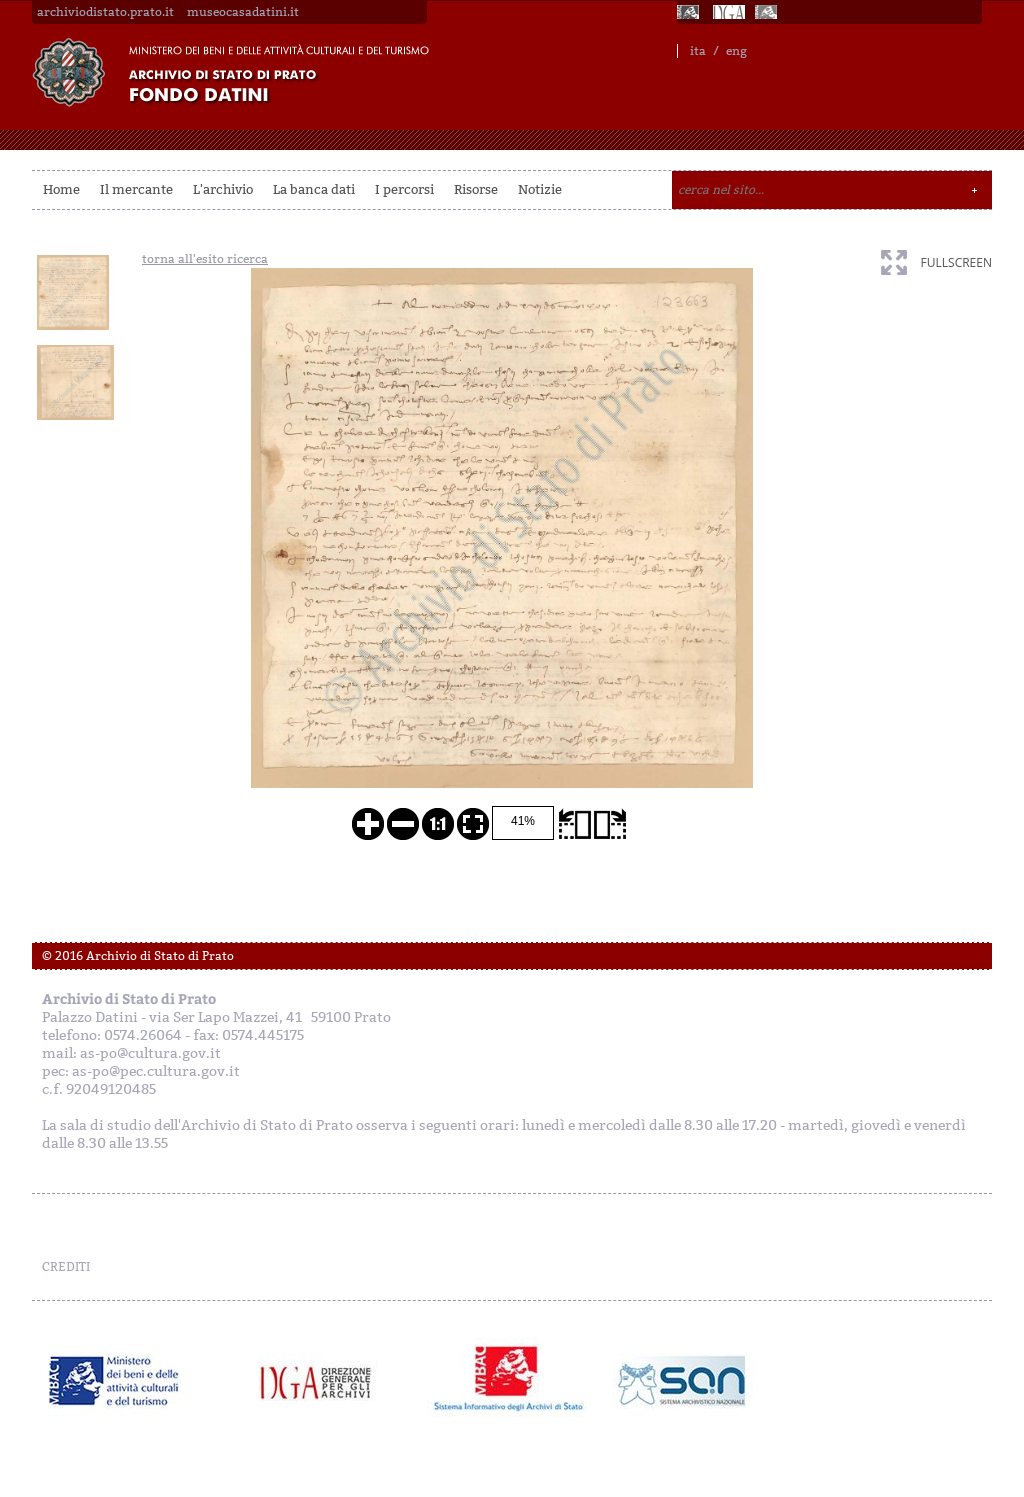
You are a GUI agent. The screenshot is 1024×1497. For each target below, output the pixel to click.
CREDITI (66, 1267)
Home (61, 189)
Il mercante (136, 189)
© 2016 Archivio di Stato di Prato (138, 956)
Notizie (540, 189)
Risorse (476, 189)
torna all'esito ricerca (205, 259)
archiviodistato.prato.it (105, 12)
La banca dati (314, 189)
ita (698, 51)
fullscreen (956, 262)
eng (736, 51)
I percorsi (404, 189)
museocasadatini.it (243, 12)
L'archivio (223, 189)
